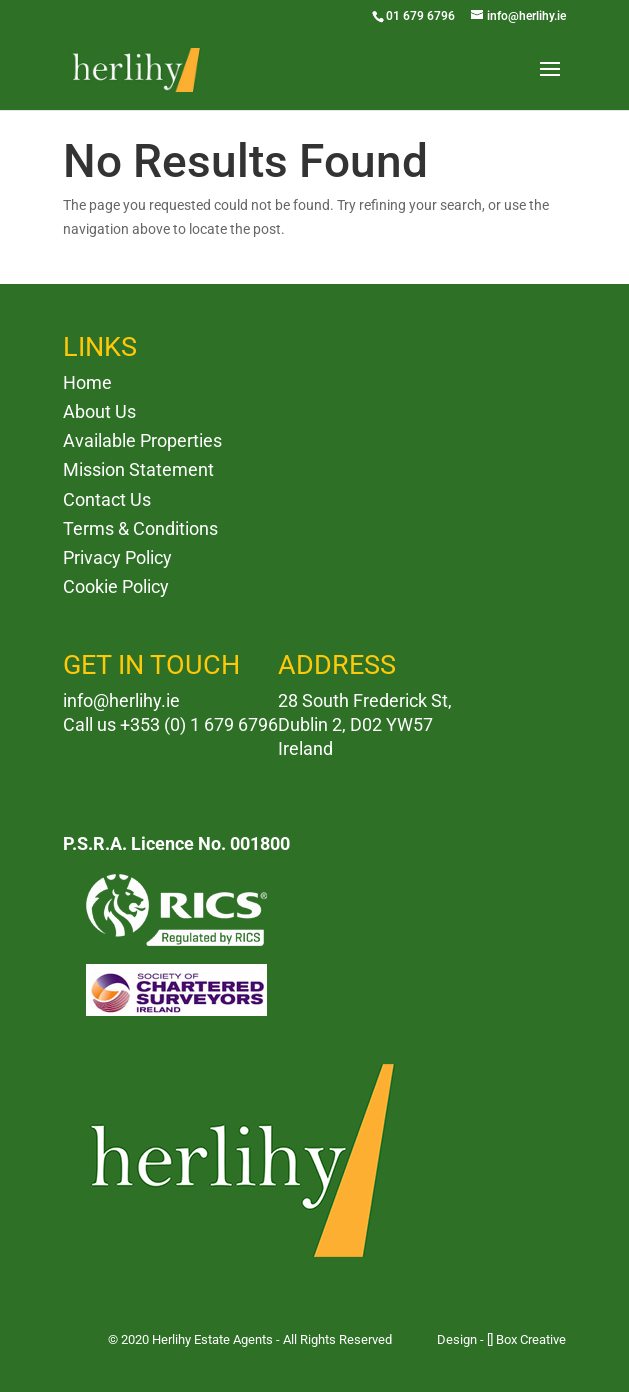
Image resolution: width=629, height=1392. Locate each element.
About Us (99, 411)
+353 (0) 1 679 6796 (199, 724)
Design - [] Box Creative (501, 1339)
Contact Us (107, 499)
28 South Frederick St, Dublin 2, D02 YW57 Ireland (365, 724)
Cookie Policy (116, 586)
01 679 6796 (420, 16)
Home (87, 382)
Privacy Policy (117, 557)
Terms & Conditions (140, 528)
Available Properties (142, 440)
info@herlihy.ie (121, 700)
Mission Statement (138, 469)
